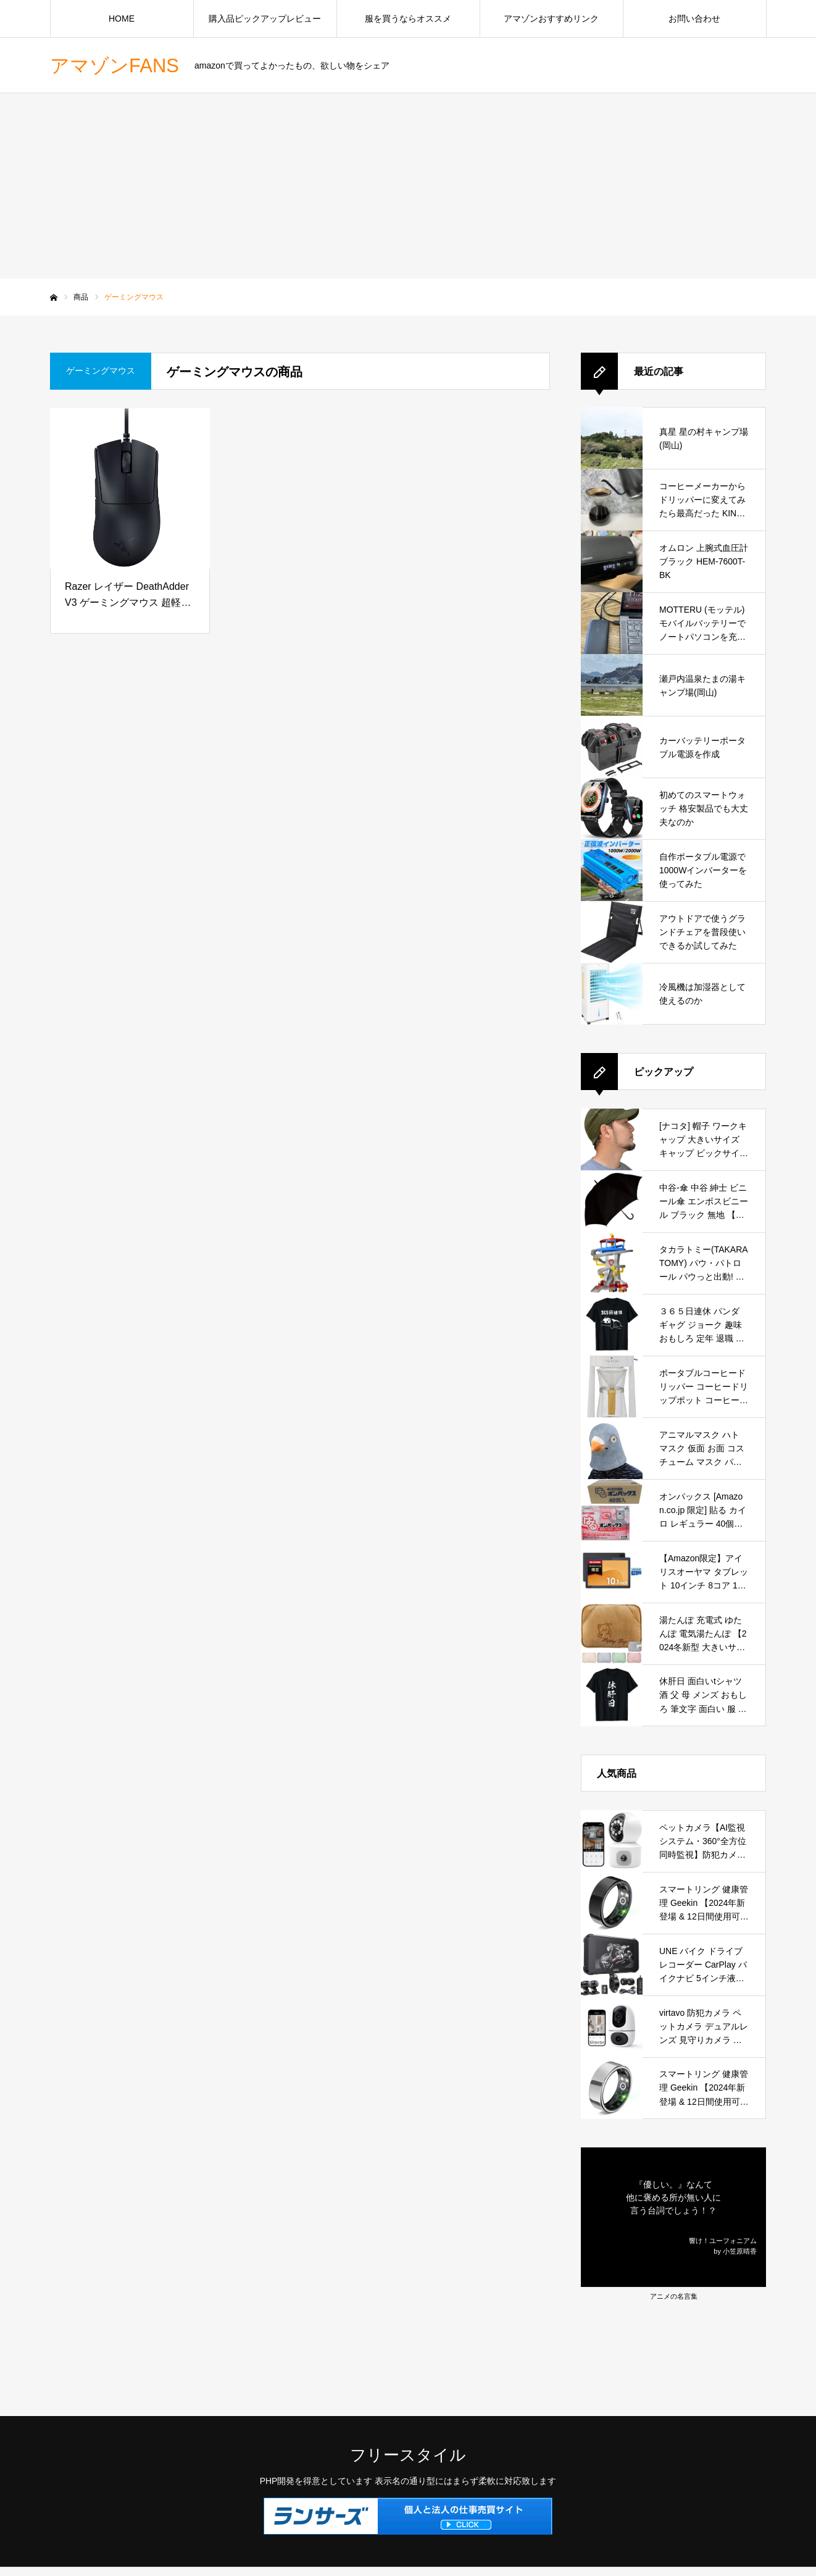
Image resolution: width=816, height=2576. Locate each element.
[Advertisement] (408, 185)
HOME (122, 18)
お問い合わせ (694, 18)
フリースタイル (408, 2455)
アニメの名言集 (673, 2296)
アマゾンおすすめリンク (551, 18)
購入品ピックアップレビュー (265, 18)
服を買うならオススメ (408, 18)
